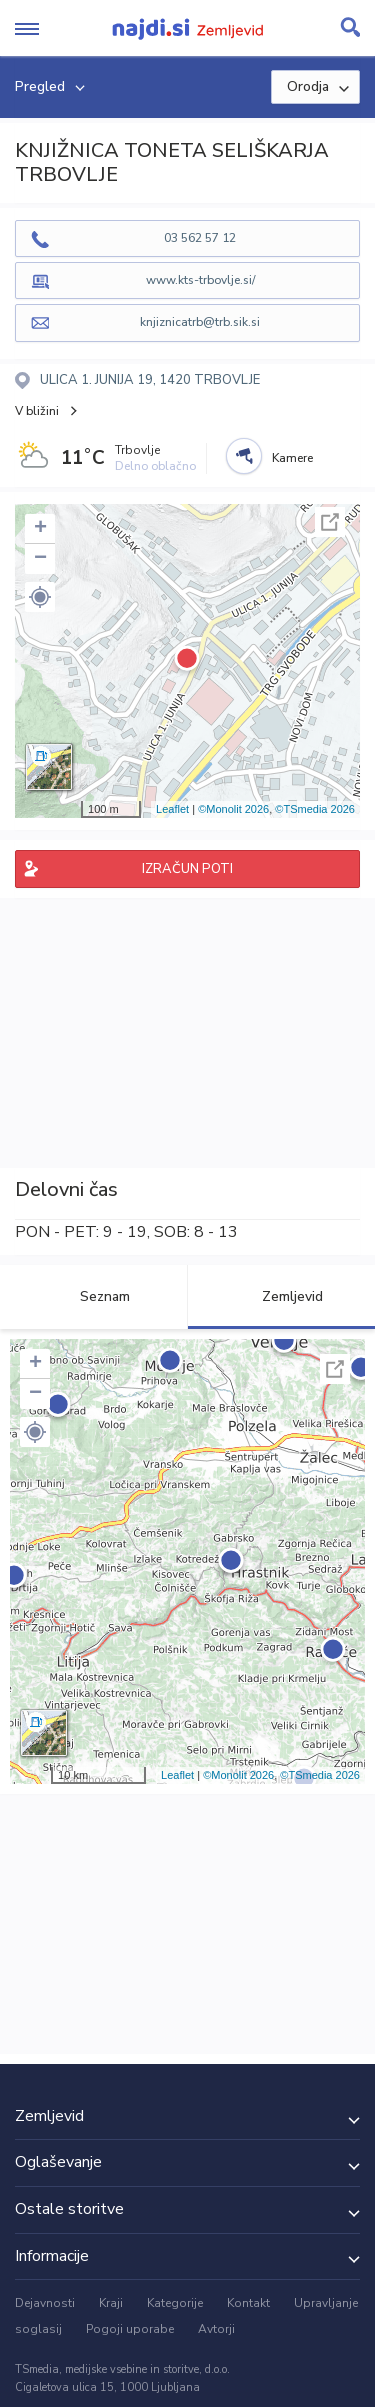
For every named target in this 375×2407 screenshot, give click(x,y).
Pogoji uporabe (130, 2329)
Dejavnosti (45, 2303)
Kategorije (175, 2303)
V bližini (37, 411)
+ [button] (40, 529)
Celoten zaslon (330, 522)
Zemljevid (281, 1296)
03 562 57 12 (200, 238)
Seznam (93, 1296)
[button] (40, 597)
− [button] (40, 559)
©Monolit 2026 (233, 809)
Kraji (111, 2303)
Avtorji (216, 2329)
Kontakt (248, 2303)
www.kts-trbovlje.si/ (200, 280)
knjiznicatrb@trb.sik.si (200, 322)
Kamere (292, 458)
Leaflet (172, 809)
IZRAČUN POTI (187, 869)
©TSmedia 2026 (315, 809)
